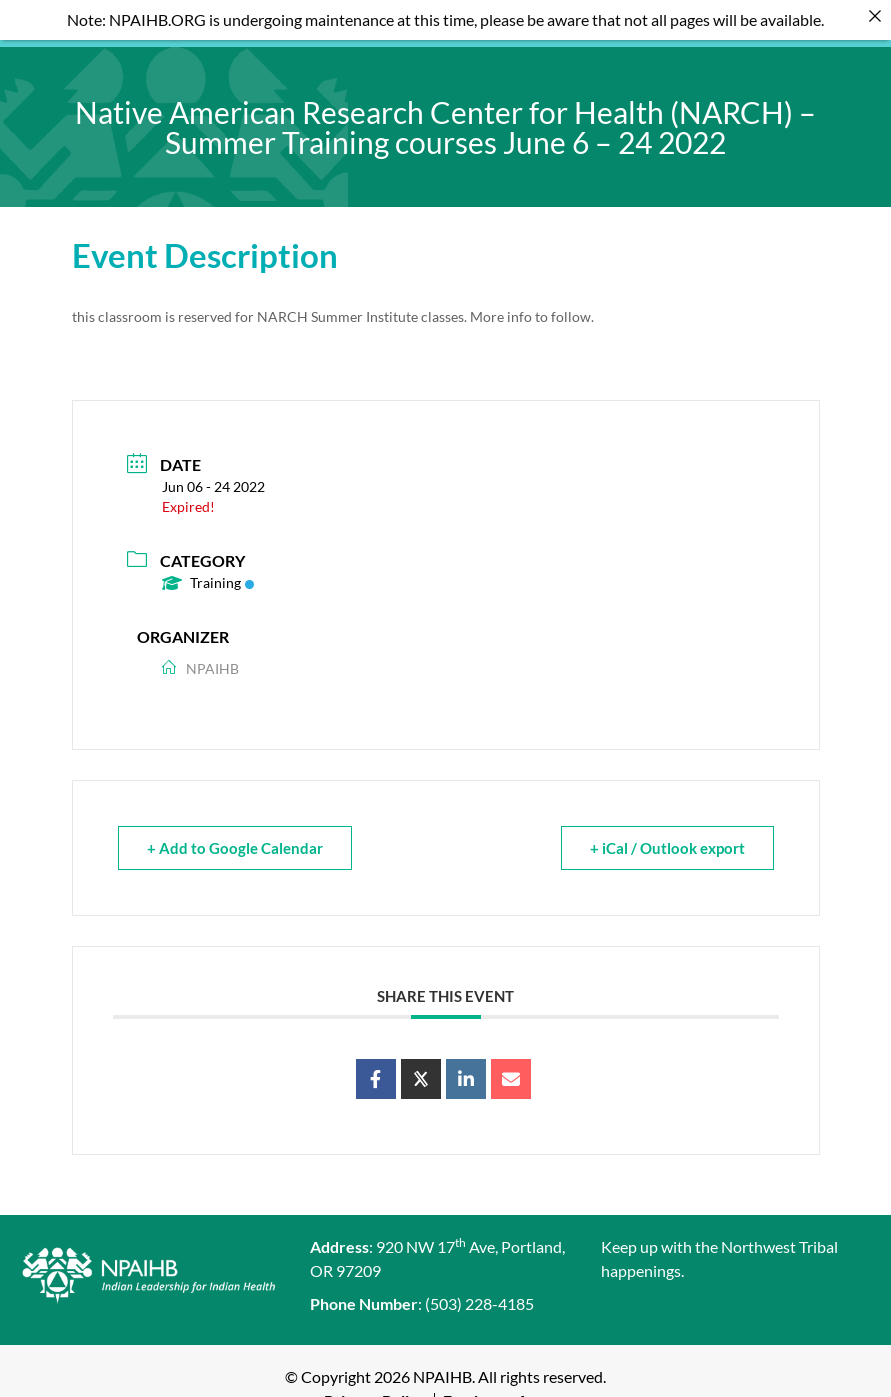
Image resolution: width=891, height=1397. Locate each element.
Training (208, 568)
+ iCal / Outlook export (667, 834)
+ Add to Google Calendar (235, 834)
